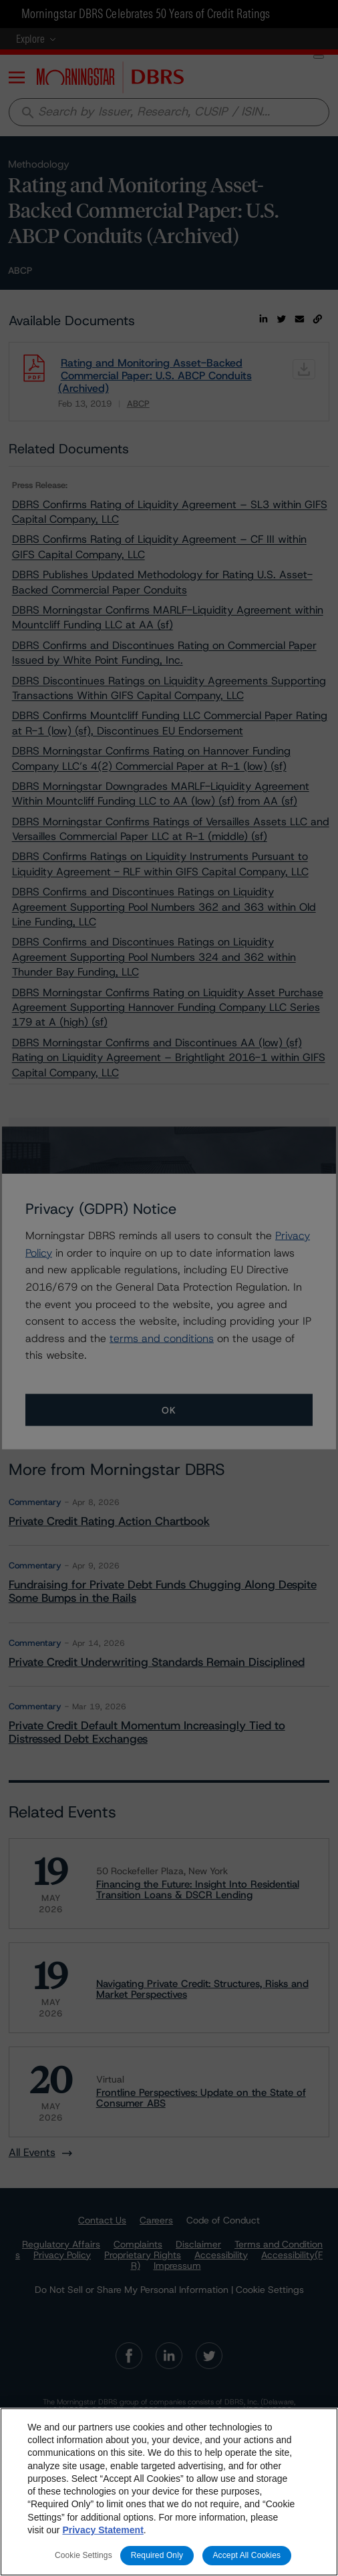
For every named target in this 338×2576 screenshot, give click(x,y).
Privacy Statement (102, 2530)
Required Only (157, 2555)
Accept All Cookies (247, 2555)
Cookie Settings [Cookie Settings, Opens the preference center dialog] (83, 2555)
